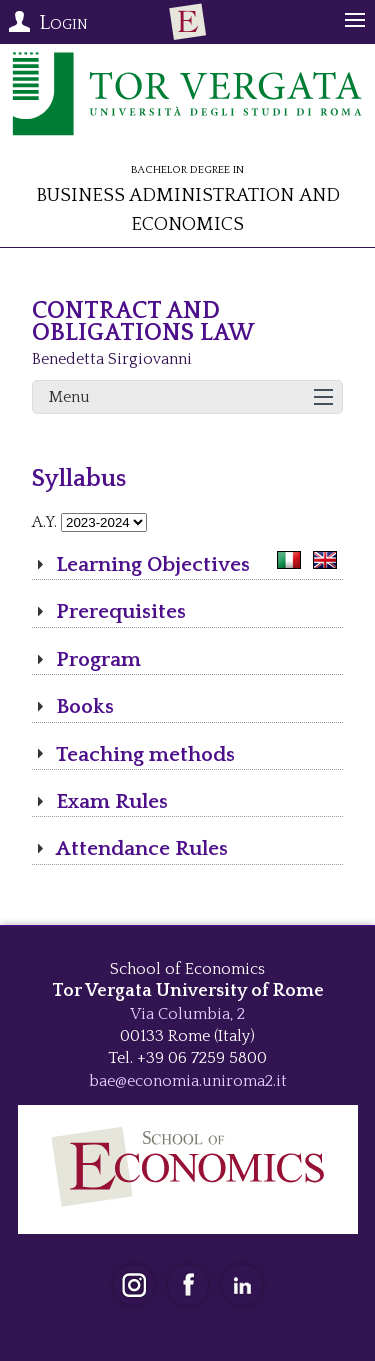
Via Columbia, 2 (187, 1014)
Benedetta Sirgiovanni (112, 359)
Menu (69, 397)
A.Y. (44, 522)
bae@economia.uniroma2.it (188, 1081)
